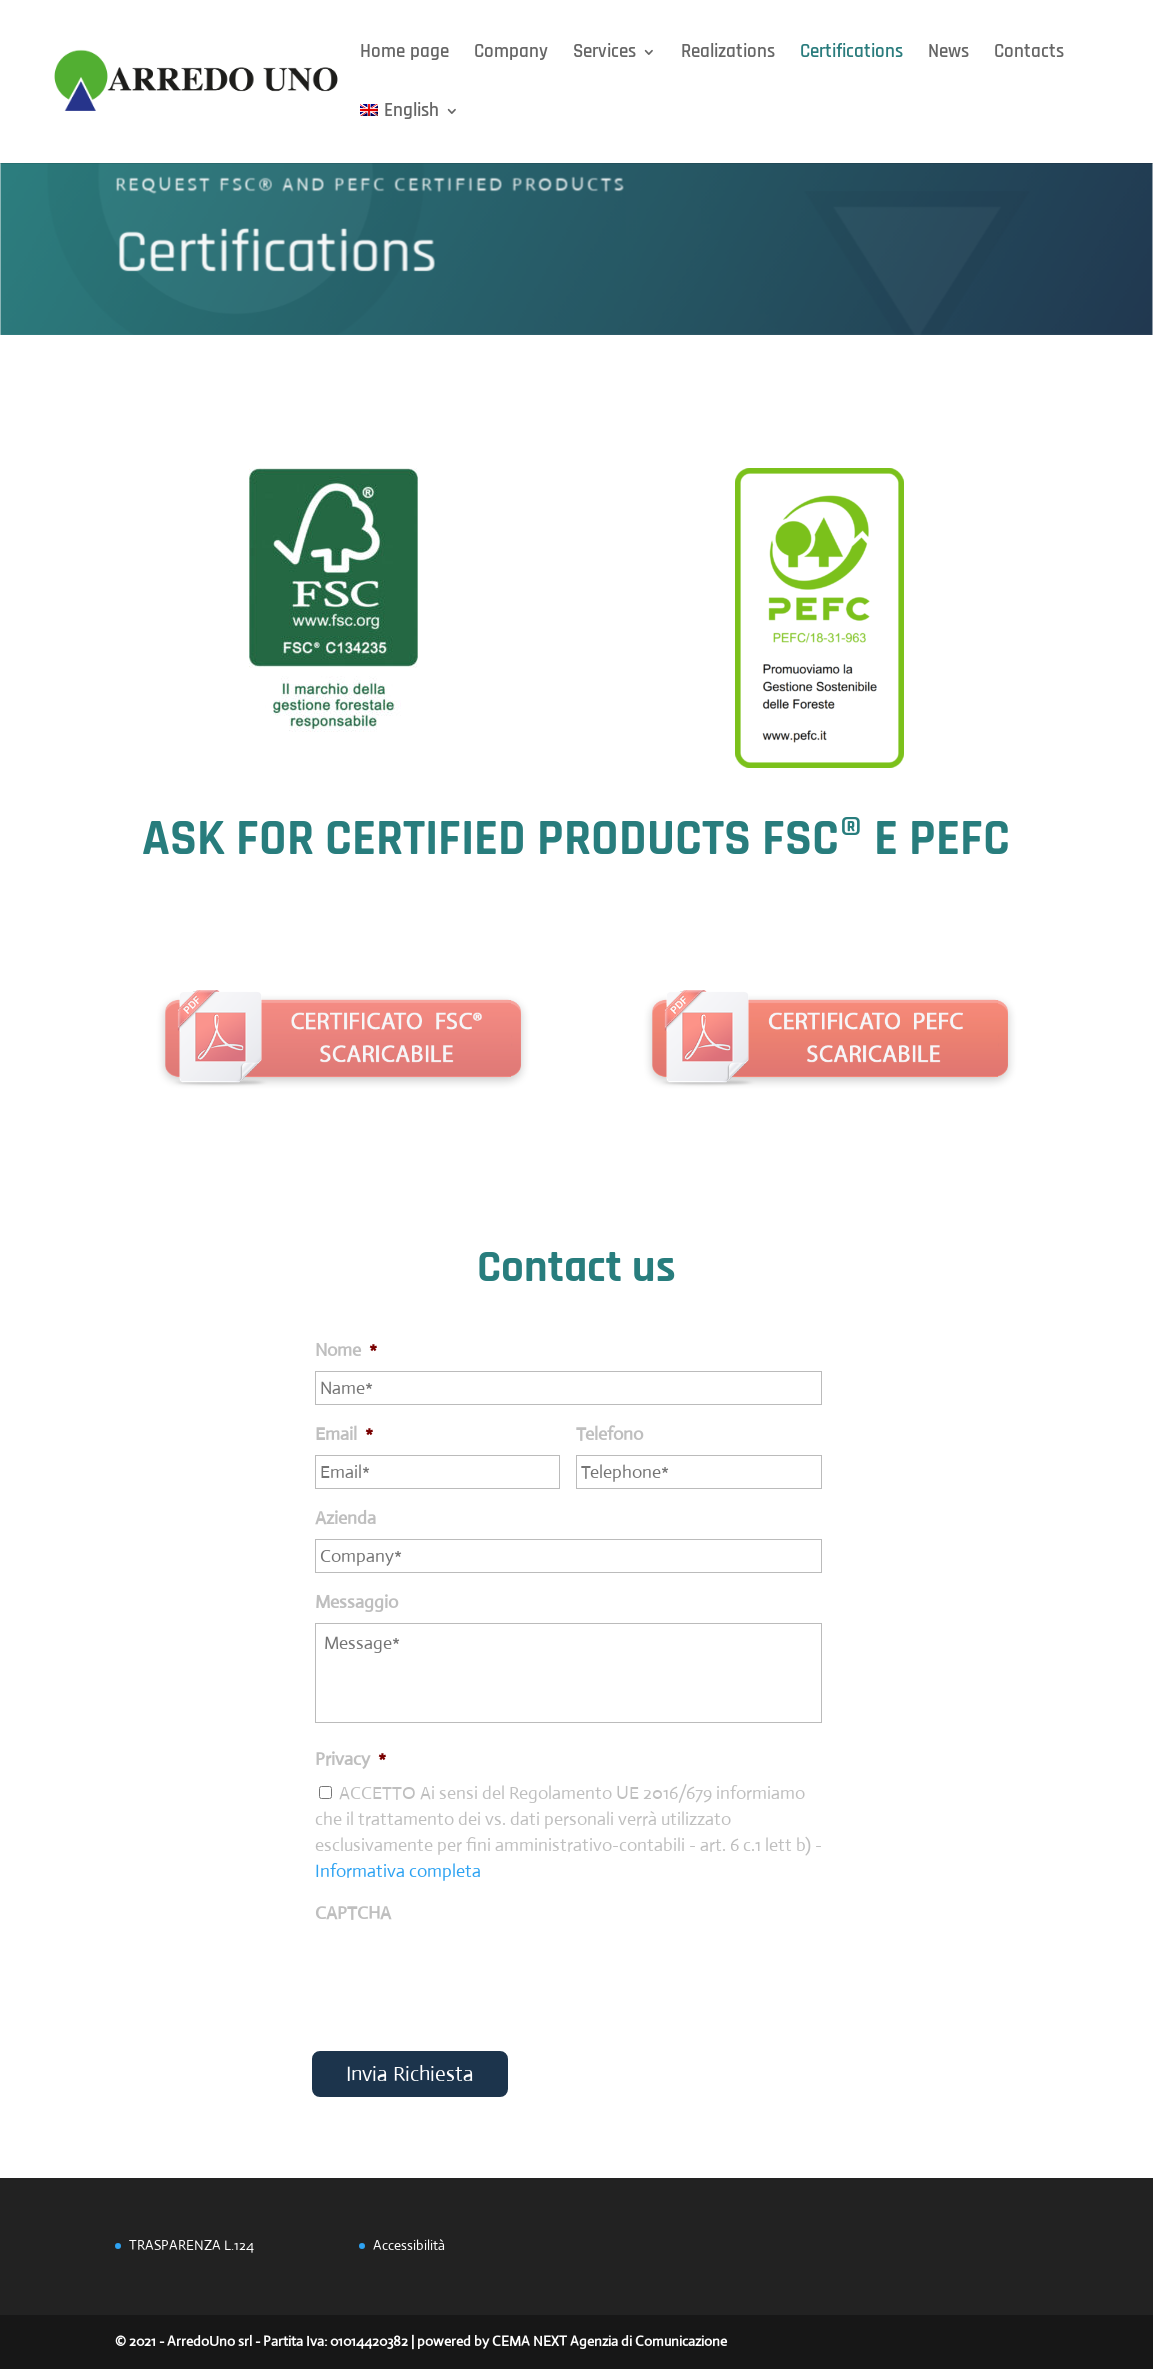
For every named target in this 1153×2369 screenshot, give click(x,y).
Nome (346, 1350)
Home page (404, 54)
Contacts (1029, 54)
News (948, 54)
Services (604, 54)
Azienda (345, 1518)
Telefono (609, 1434)
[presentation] (467, 1973)
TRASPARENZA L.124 (191, 2245)
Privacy (350, 1759)
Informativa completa (398, 1871)
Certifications (851, 54)
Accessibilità (409, 2245)
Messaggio (356, 1602)
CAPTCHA (353, 1913)
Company (511, 54)
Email (344, 1434)
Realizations (728, 54)
